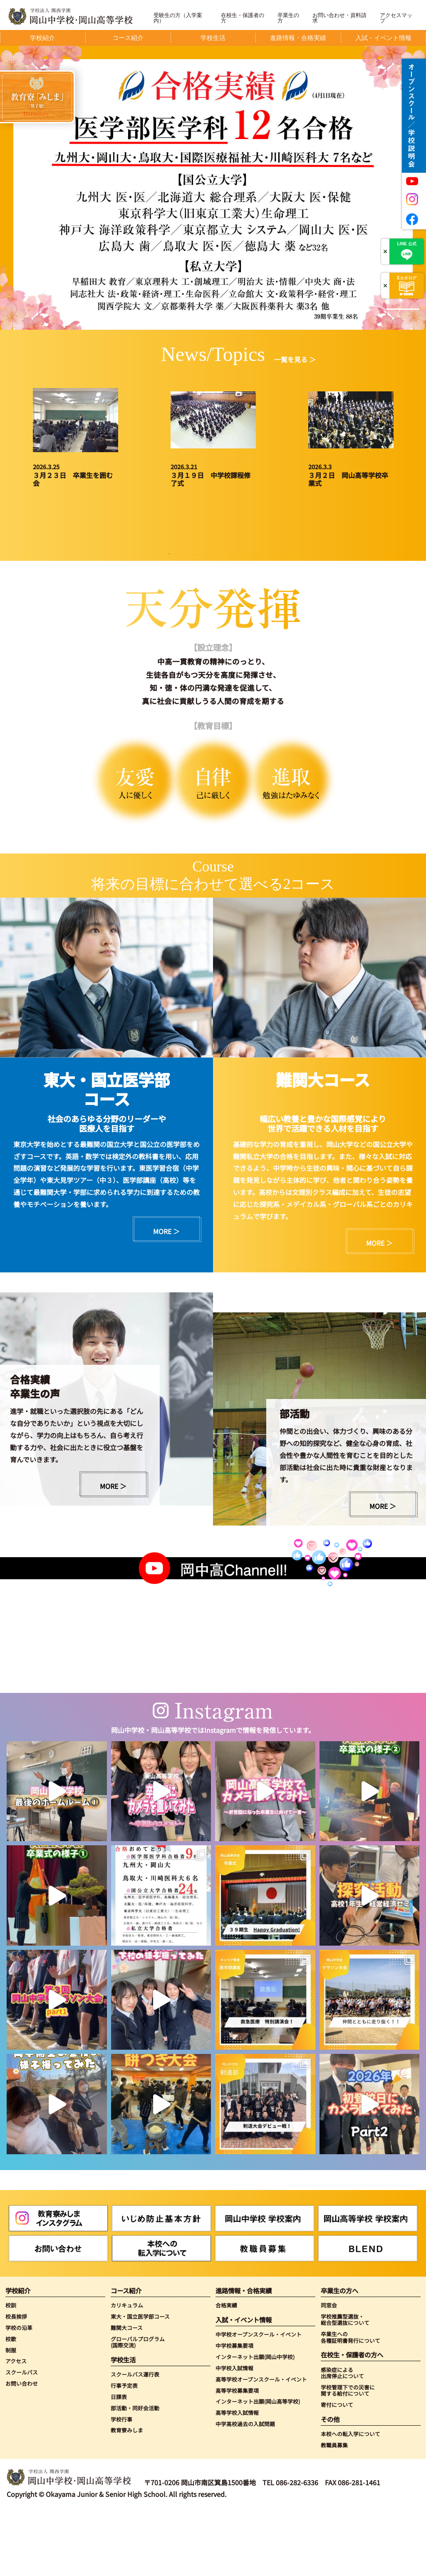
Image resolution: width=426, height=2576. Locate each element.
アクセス (16, 2426)
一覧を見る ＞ (295, 359)
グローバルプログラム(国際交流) (138, 2407)
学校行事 (121, 2484)
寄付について (337, 2469)
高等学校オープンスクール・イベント (261, 2444)
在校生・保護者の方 (242, 18)
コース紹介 (126, 2355)
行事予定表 (124, 2450)
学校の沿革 (18, 2392)
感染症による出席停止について (342, 2438)
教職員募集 (334, 2510)
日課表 (119, 2462)
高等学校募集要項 (237, 2455)
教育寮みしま (127, 2495)
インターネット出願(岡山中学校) (255, 2422)
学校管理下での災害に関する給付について (348, 2455)
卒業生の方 (288, 18)
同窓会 (329, 2370)
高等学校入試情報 (237, 2477)
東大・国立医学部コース (140, 2381)
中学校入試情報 (234, 2433)
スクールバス (21, 2437)
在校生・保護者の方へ (352, 2420)
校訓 (10, 2370)
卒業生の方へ (339, 2355)
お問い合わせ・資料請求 (339, 18)
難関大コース (127, 2392)
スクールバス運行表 (135, 2439)
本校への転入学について (350, 2499)
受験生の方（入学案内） (178, 18)
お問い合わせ (21, 2448)
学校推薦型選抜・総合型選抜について (345, 2384)
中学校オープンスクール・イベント (258, 2399)
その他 (330, 2484)
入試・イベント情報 (243, 2385)
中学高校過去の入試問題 (245, 2489)
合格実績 (226, 2370)
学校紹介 (17, 2355)
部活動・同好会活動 (135, 2473)
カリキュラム (127, 2370)
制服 (10, 2415)
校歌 (10, 2404)
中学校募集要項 (234, 2410)
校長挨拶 (16, 2381)
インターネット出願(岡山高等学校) (257, 2467)
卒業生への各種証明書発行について (350, 2402)
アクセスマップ (396, 18)
